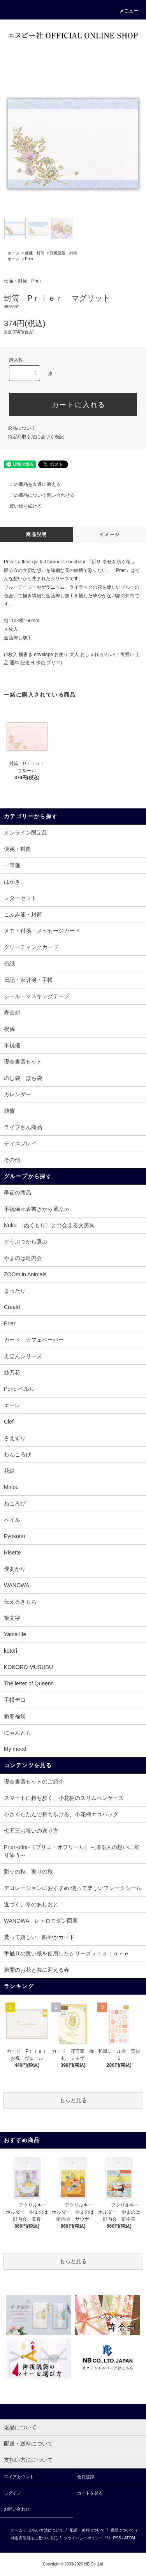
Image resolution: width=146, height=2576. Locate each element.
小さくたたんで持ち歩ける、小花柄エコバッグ (61, 1814)
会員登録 (85, 2476)
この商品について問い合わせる (37, 495)
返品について (22, 428)
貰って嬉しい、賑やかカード (39, 1937)
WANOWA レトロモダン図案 (41, 1921)
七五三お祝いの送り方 (31, 1831)
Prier (29, 259)
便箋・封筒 (34, 253)
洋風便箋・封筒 (63, 253)
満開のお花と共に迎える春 (36, 1970)
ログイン (12, 2493)
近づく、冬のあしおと (31, 1904)
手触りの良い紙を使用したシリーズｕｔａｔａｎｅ (66, 1953)
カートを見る (90, 2493)
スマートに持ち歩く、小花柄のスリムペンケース (64, 1798)
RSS (117, 2538)
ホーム (13, 253)
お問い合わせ (17, 2509)
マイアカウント (19, 2476)
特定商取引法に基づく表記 (36, 436)
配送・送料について (87, 2530)
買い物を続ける (21, 506)
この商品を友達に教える (30, 484)
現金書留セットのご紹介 (34, 1781)
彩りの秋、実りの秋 (28, 1871)
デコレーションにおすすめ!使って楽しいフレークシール (73, 1888)
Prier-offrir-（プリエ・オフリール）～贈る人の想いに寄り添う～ (71, 1851)
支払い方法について (45, 2530)
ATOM (129, 2538)
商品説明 (36, 534)
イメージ (109, 534)
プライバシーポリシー (83, 2538)
